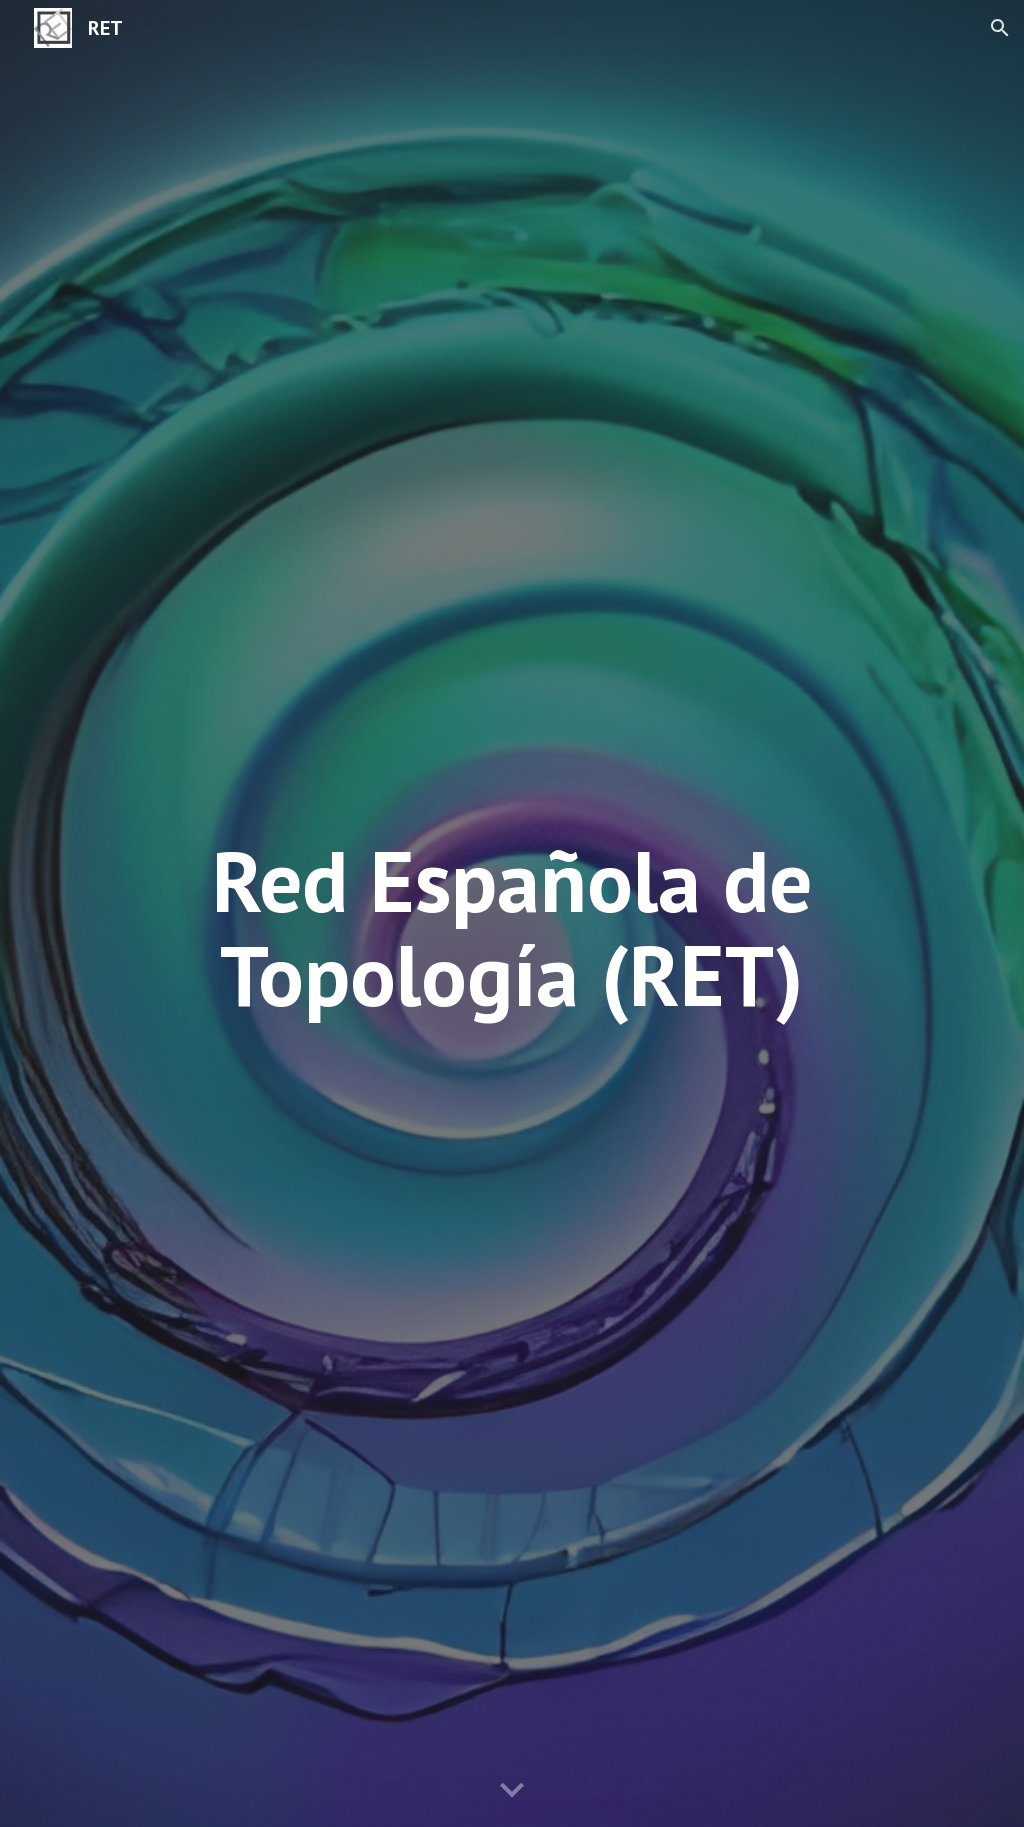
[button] (1000, 28)
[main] (512, 928)
